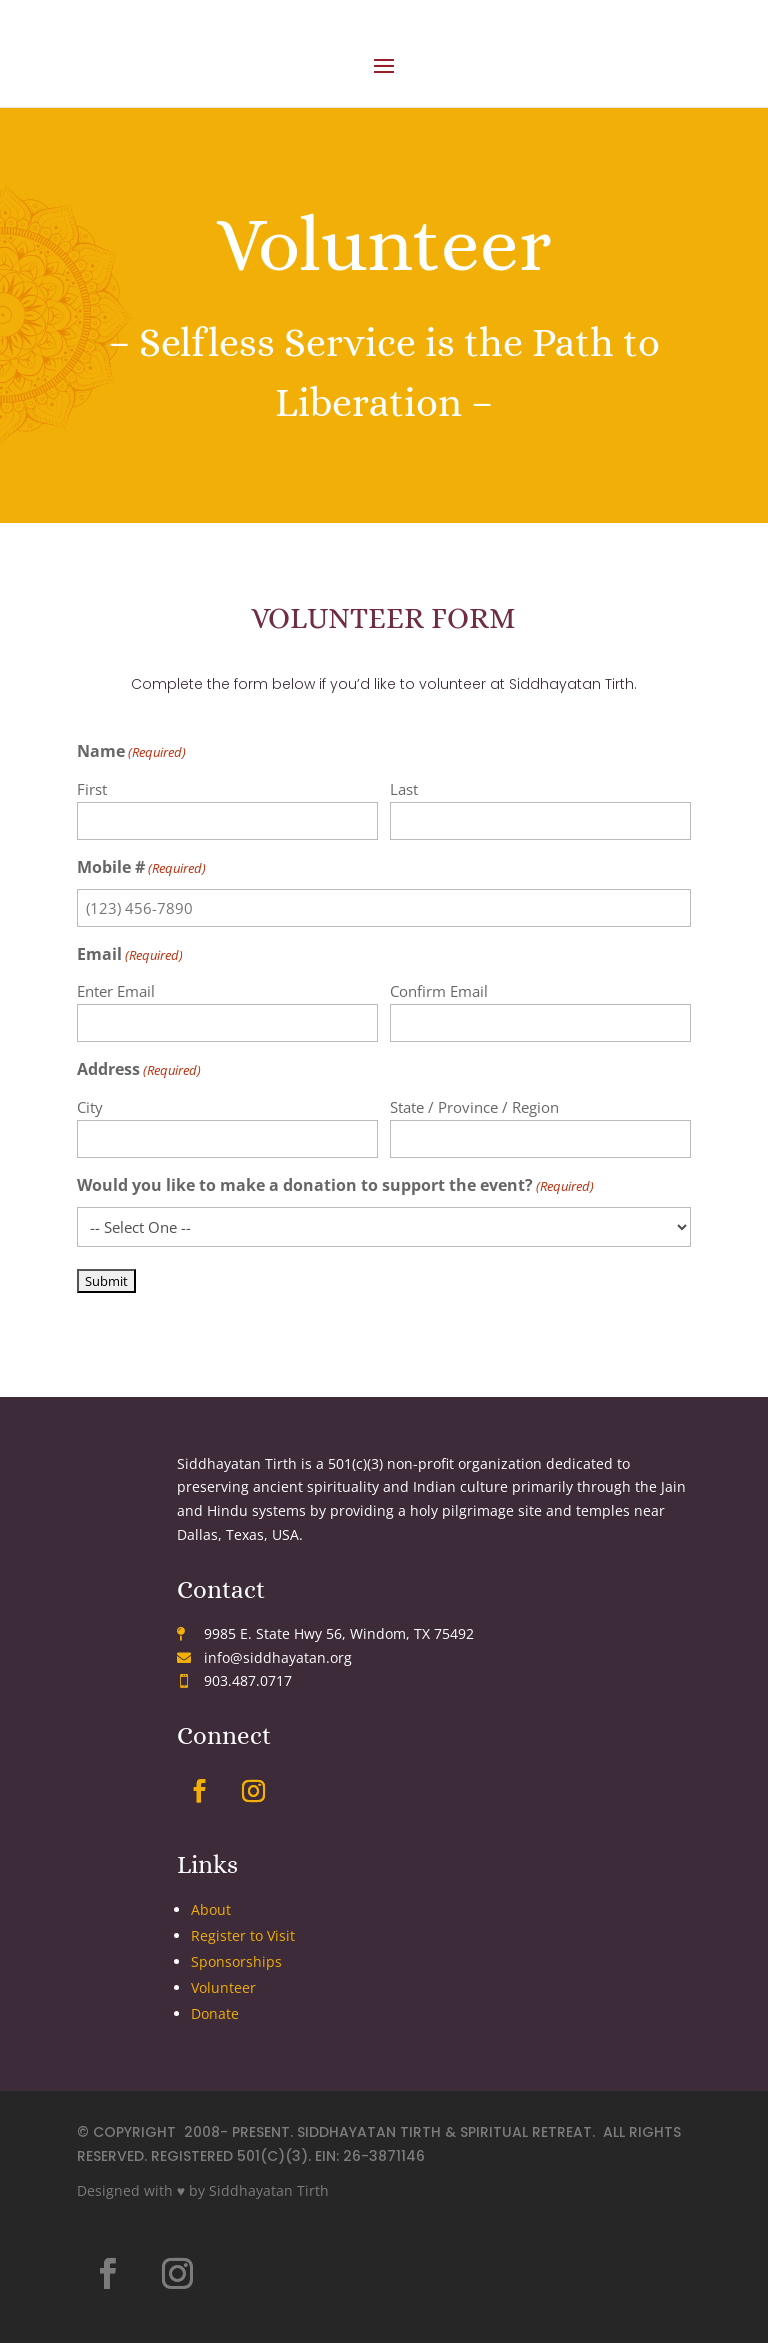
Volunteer (223, 1987)
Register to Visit (243, 1935)
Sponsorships (236, 1961)
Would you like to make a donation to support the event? (335, 1186)
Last (404, 789)
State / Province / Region (474, 1107)
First (92, 789)
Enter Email (116, 991)
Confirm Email (439, 991)
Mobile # (141, 868)
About (211, 1909)
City (90, 1107)
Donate (215, 2013)
